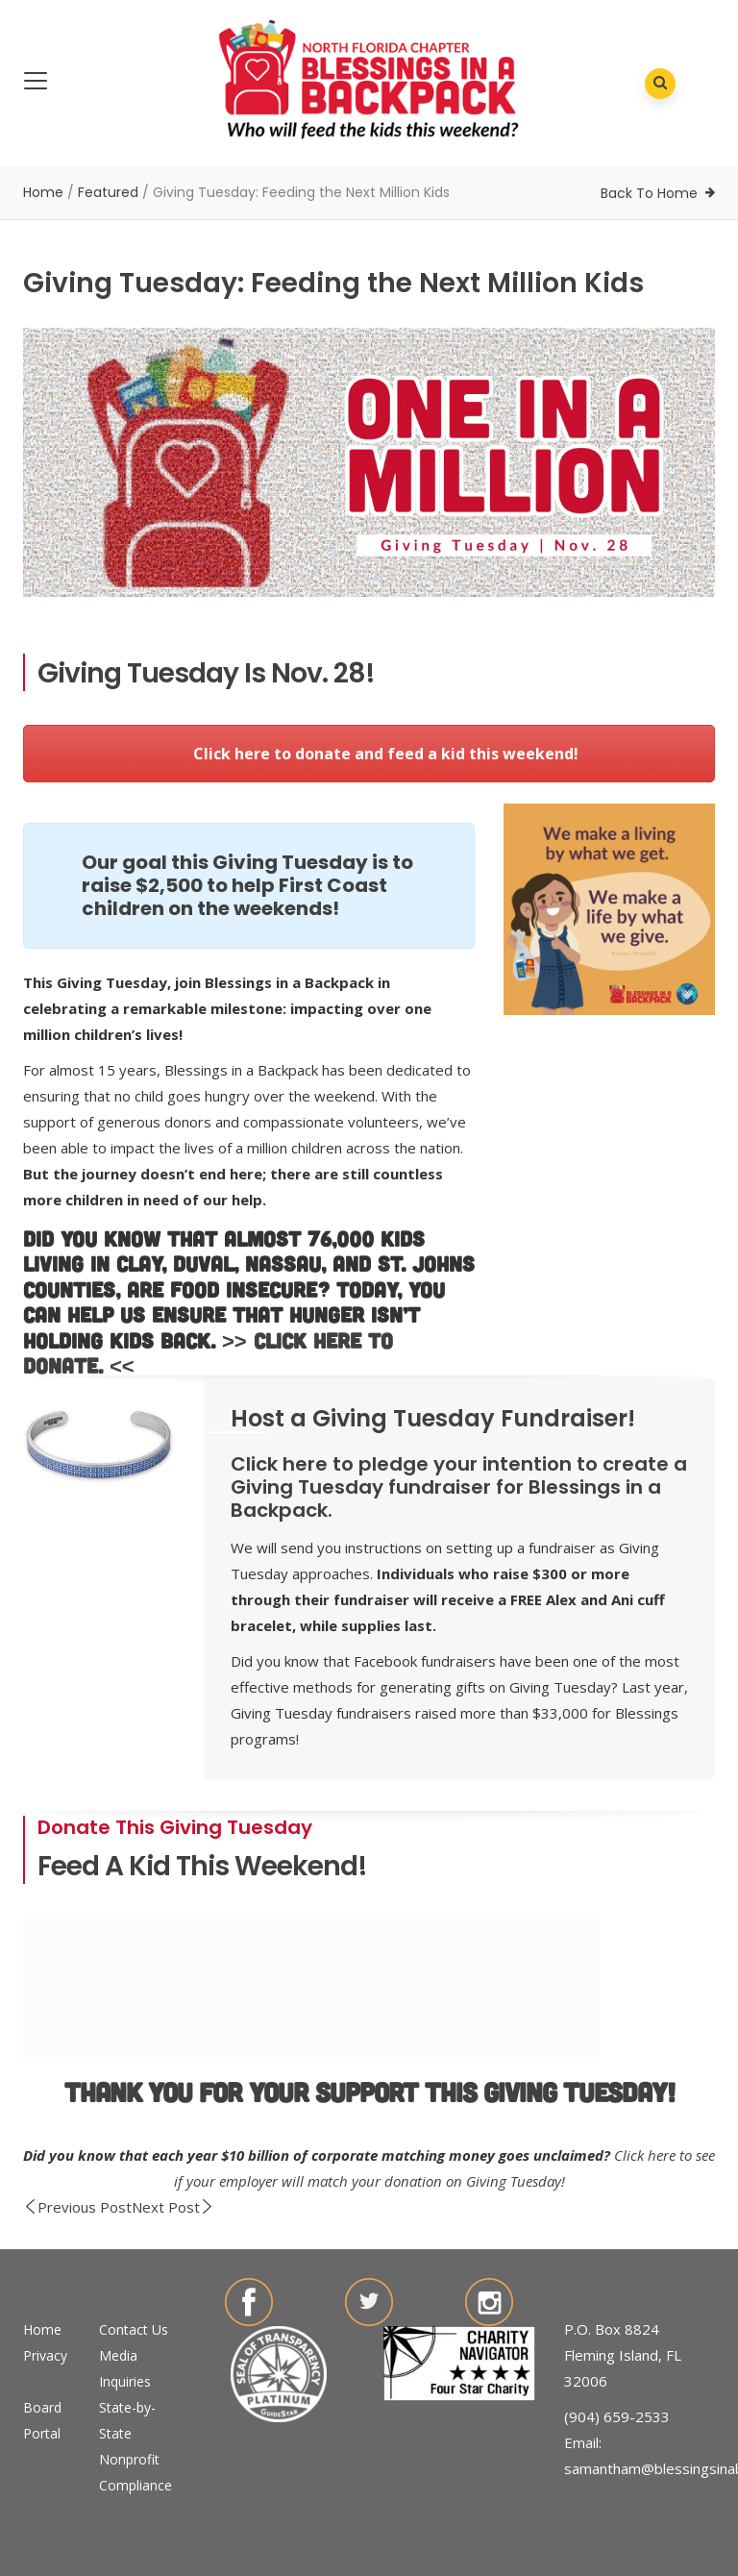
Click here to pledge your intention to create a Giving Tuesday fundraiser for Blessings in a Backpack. (459, 1486)
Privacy (45, 2355)
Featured (108, 192)
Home (43, 192)
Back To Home (649, 193)
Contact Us (133, 2329)
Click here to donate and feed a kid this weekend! (369, 753)
